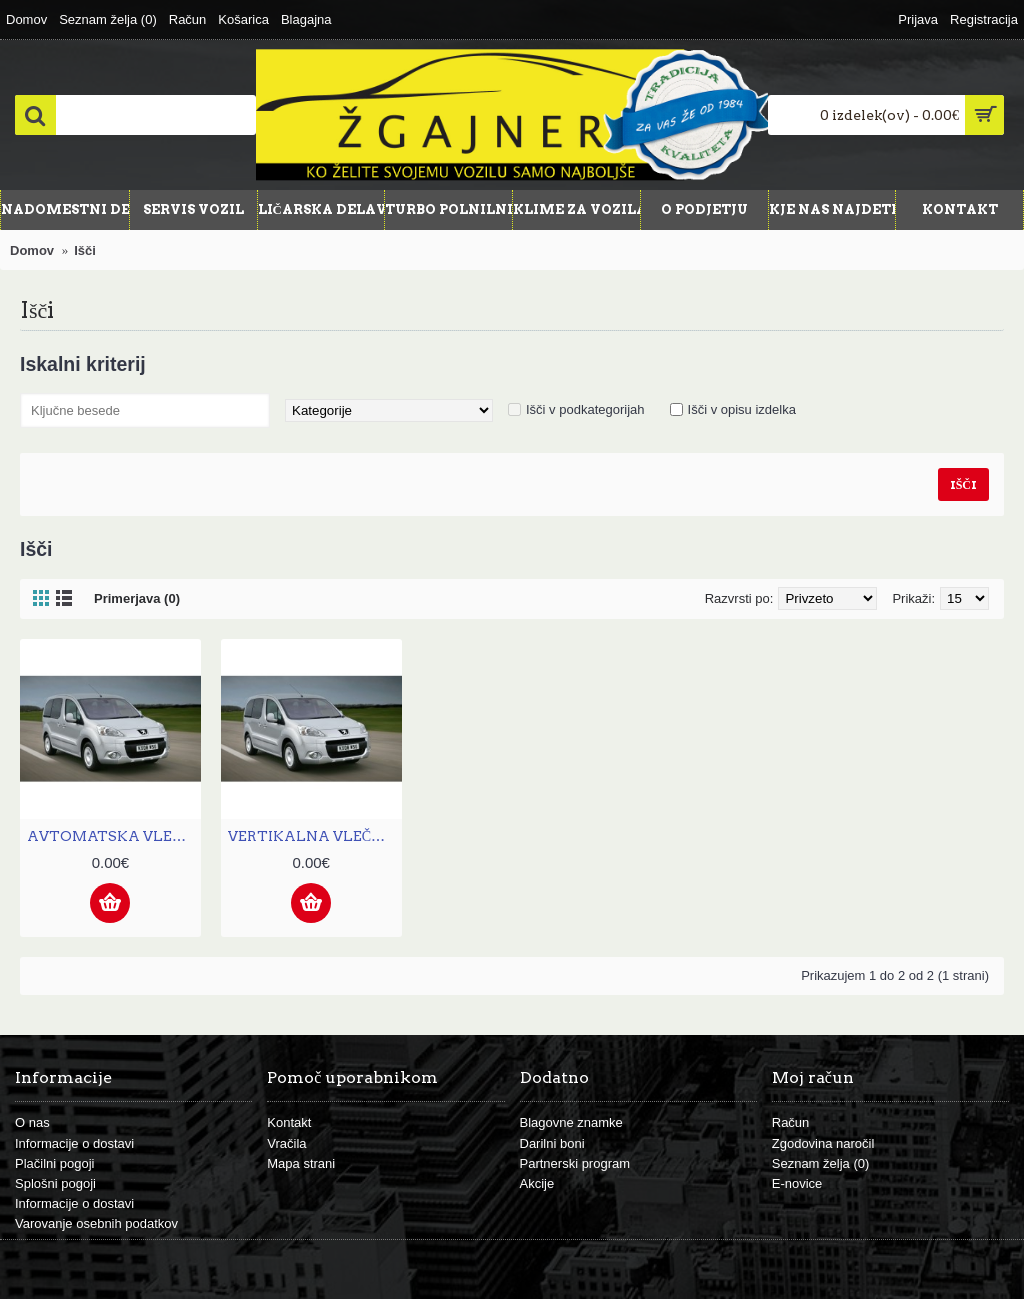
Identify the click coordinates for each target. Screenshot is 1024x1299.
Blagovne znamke (571, 1122)
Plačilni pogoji (55, 1163)
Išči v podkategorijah (585, 409)
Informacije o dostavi (74, 1143)
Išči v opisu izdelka (742, 409)
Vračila (286, 1143)
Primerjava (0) (137, 598)
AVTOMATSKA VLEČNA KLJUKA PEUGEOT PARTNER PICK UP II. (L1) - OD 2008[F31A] (114, 836)
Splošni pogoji (55, 1183)
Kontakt (289, 1122)
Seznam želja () (821, 1163)
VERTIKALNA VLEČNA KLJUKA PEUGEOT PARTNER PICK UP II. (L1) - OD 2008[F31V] (315, 836)
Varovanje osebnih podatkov (96, 1223)
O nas (32, 1122)
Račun (791, 1122)
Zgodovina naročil (823, 1143)
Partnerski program (575, 1163)
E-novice (797, 1183)
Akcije (537, 1183)
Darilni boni (552, 1143)
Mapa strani (301, 1163)
